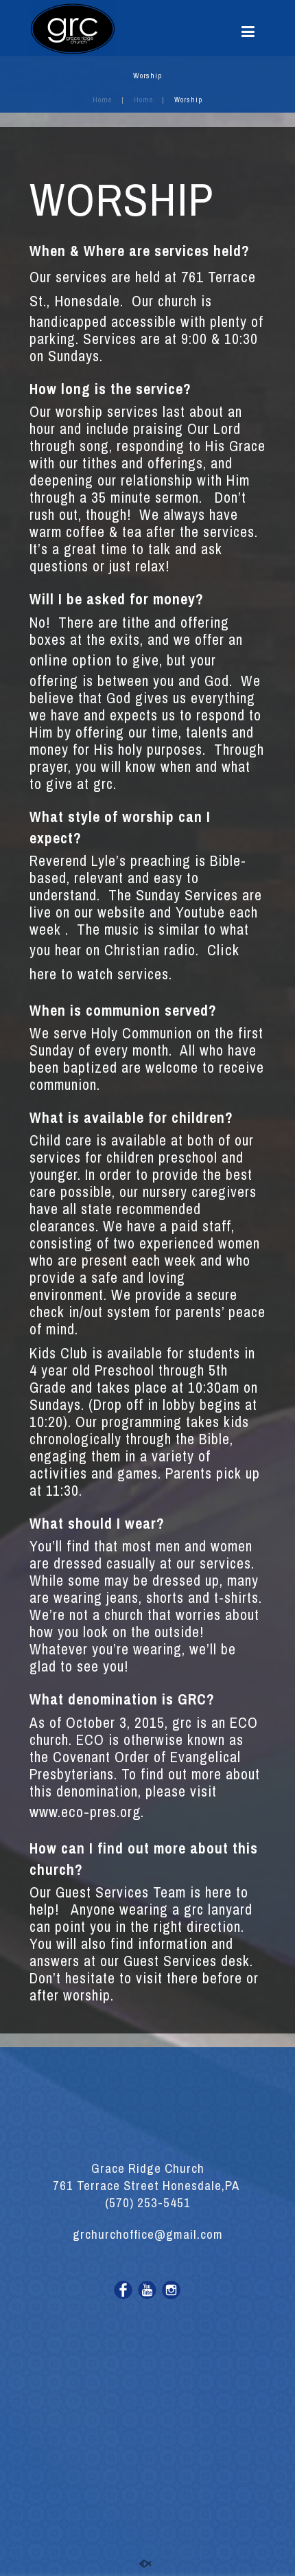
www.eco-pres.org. (87, 1811)
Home (102, 99)
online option (71, 660)
